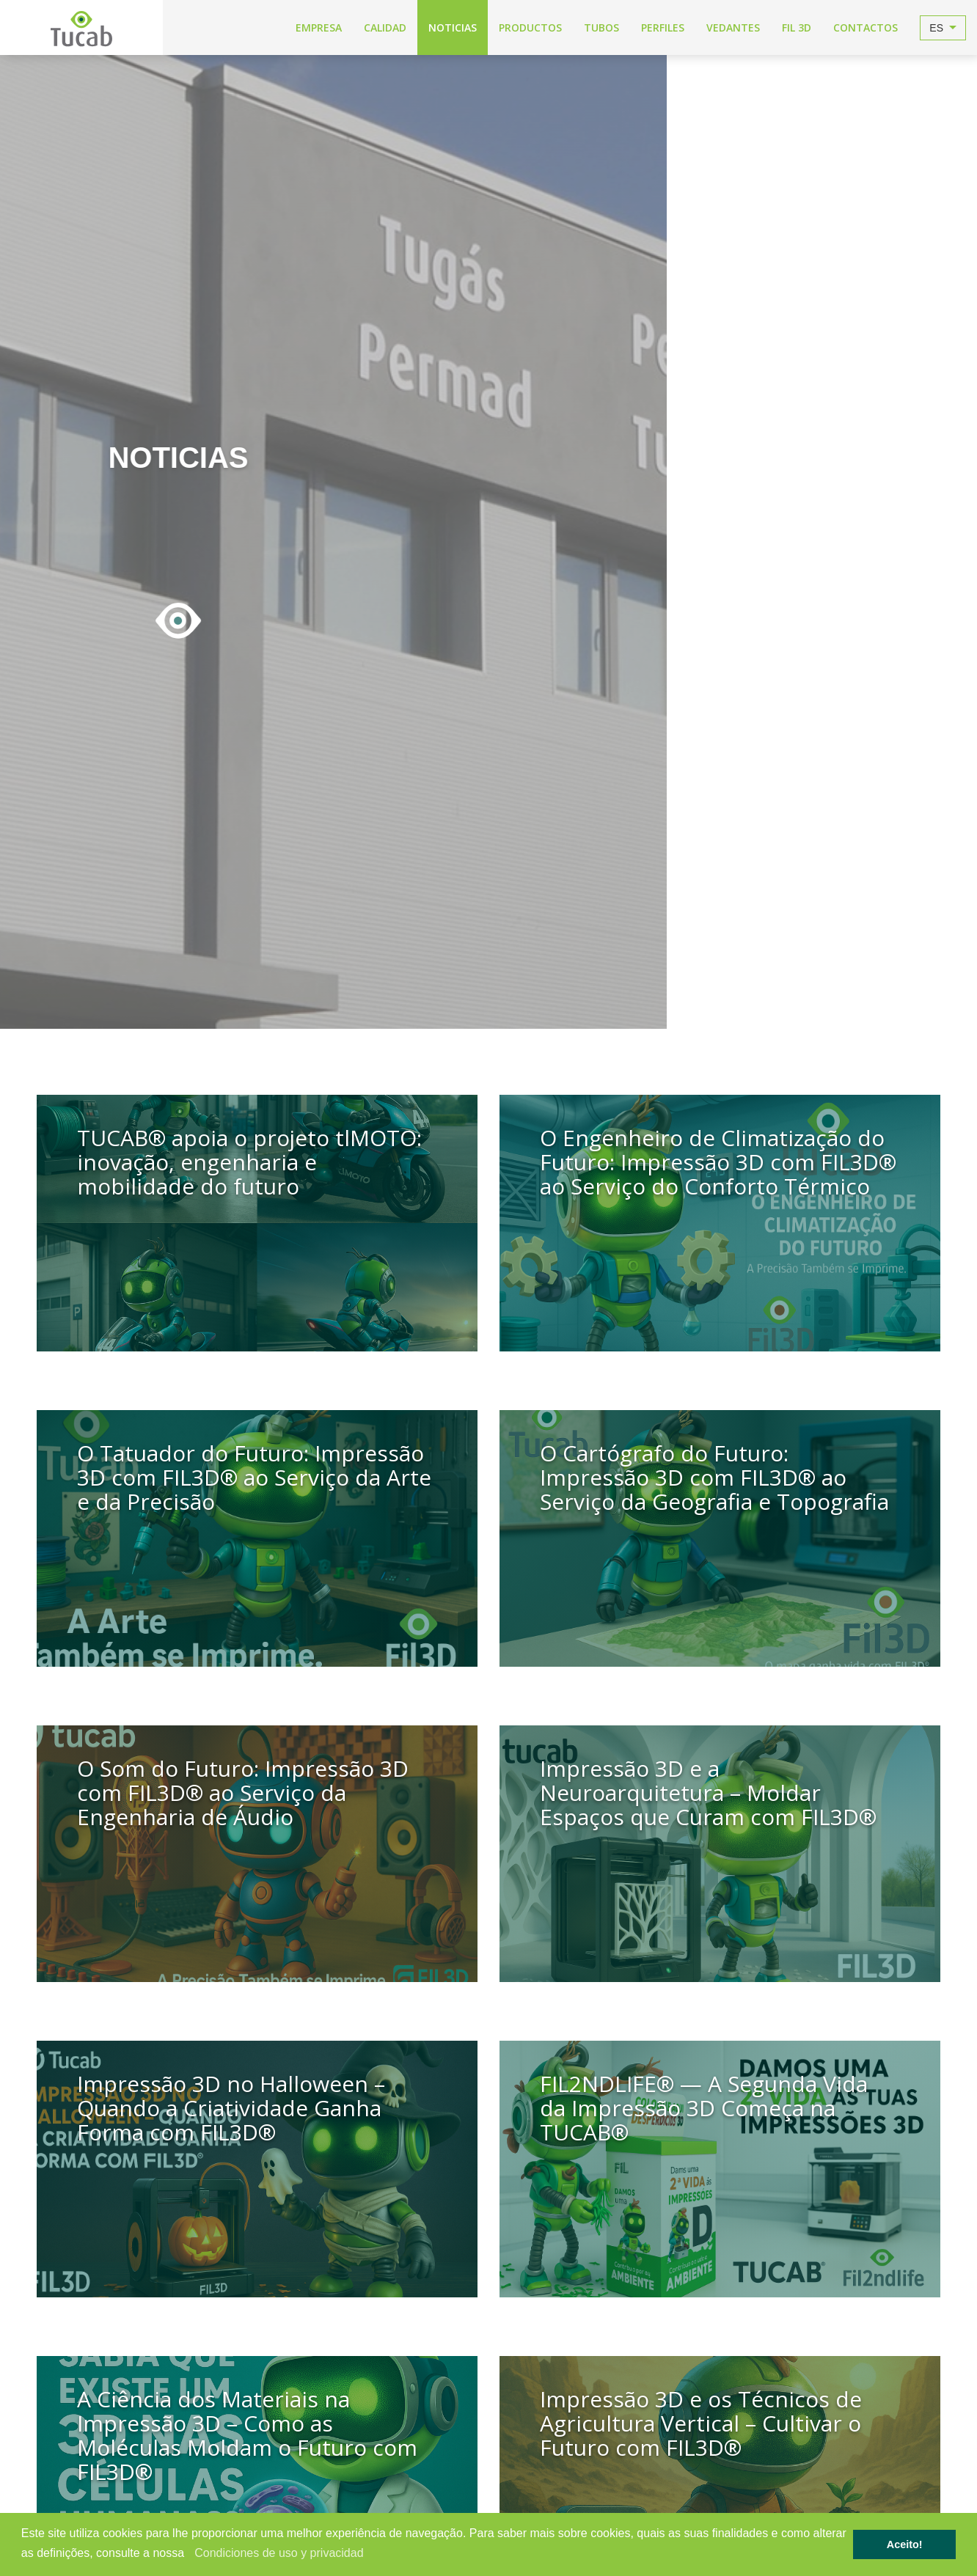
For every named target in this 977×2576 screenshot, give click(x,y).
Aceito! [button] (905, 2544)
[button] (190, 2554)
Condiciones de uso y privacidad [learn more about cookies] (278, 2553)
